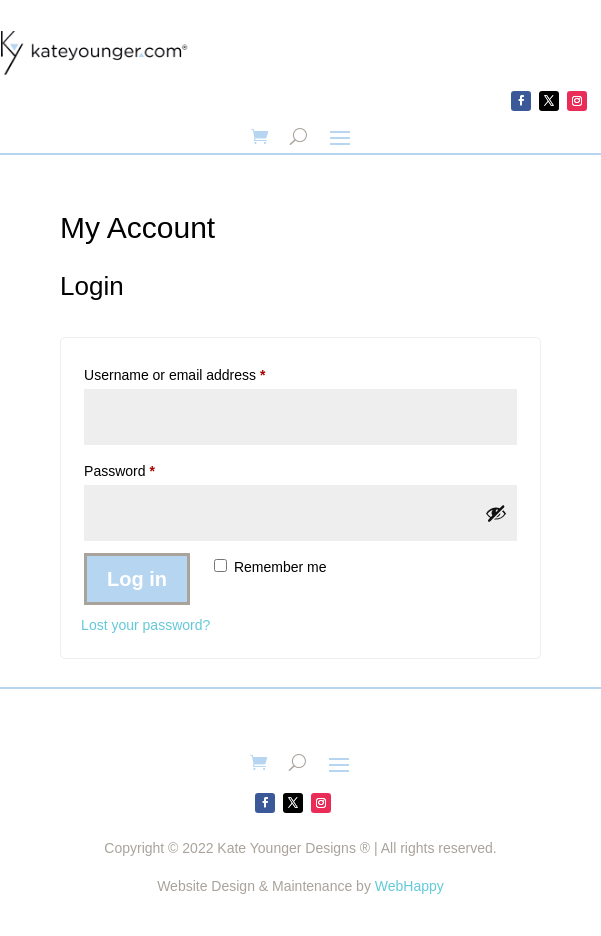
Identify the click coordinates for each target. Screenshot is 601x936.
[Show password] (496, 513)
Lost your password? (145, 625)
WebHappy (409, 886)
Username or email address (202, 372)
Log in (137, 579)
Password (147, 468)
